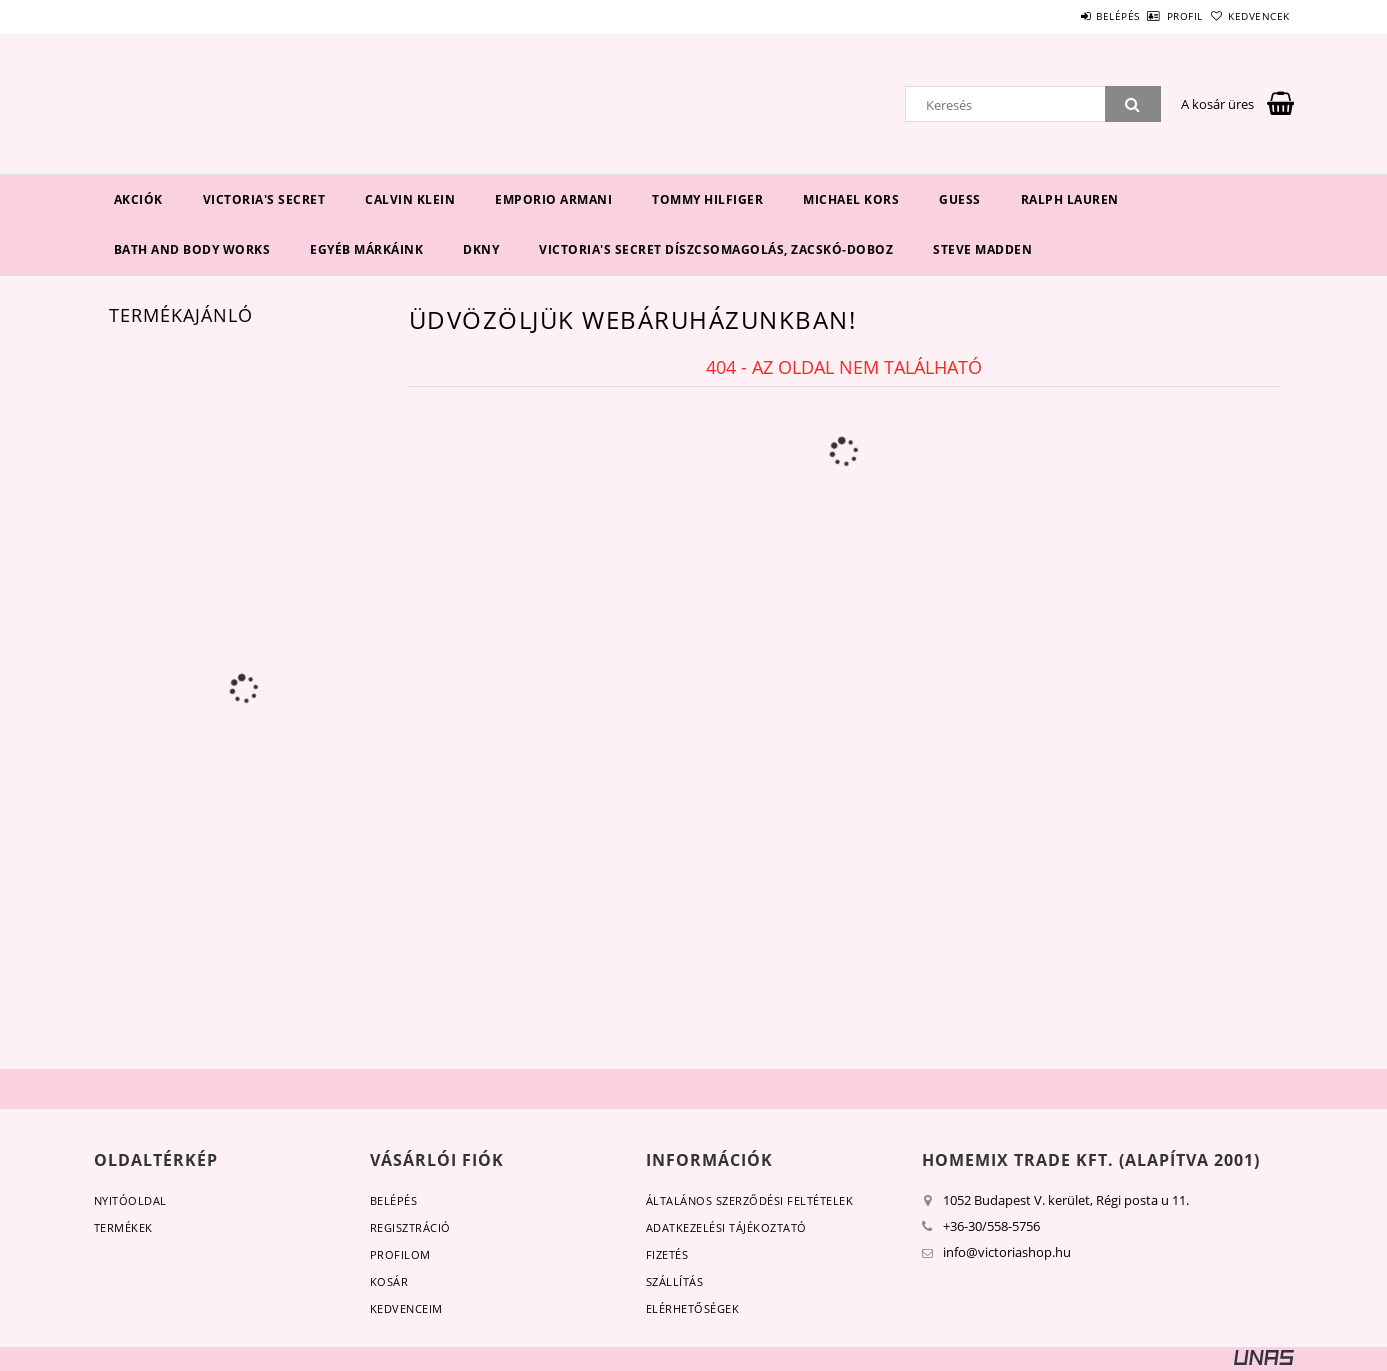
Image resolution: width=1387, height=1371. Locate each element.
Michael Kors (851, 199)
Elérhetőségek (693, 1308)
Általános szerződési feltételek (750, 1200)
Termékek (123, 1227)
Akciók (138, 199)
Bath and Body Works (192, 249)
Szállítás (675, 1281)
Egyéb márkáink (366, 249)
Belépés (1063, 16)
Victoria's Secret (264, 199)
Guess (960, 199)
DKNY (481, 249)
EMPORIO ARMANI (553, 199)
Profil (1152, 16)
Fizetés (667, 1254)
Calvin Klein (410, 199)
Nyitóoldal (130, 1200)
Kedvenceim (406, 1308)
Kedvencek (1248, 16)
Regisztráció (410, 1227)
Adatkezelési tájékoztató (726, 1227)
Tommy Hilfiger (707, 199)
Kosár (389, 1281)
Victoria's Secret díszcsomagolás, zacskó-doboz (716, 249)
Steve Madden (982, 249)
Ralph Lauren (1070, 199)
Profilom (400, 1254)
